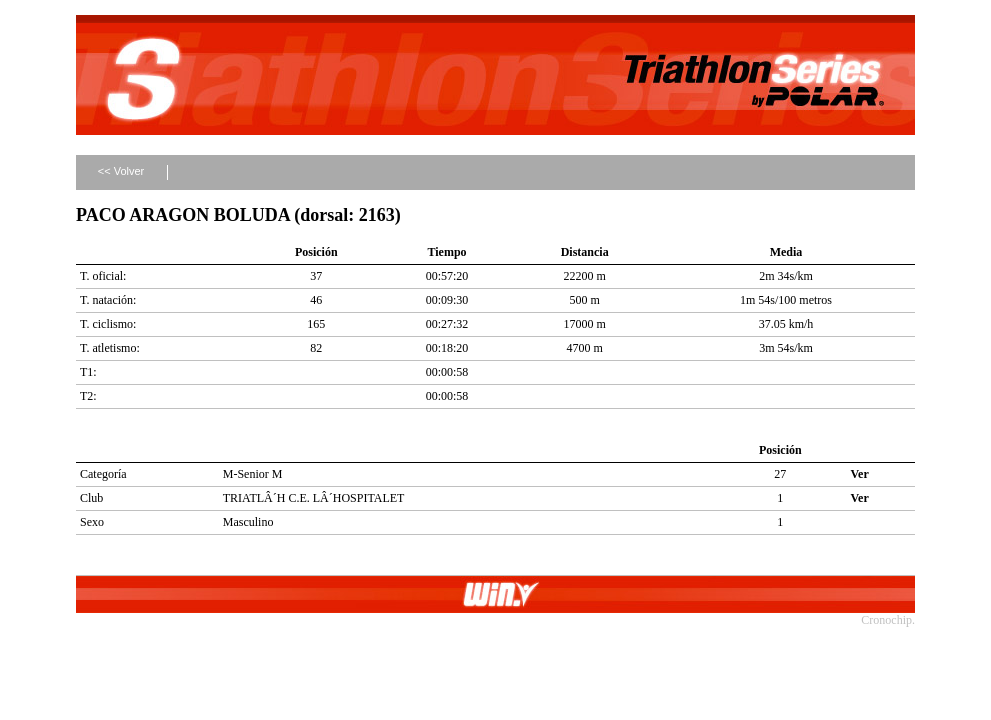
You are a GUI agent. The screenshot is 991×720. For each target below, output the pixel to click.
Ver (860, 474)
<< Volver (121, 171)
